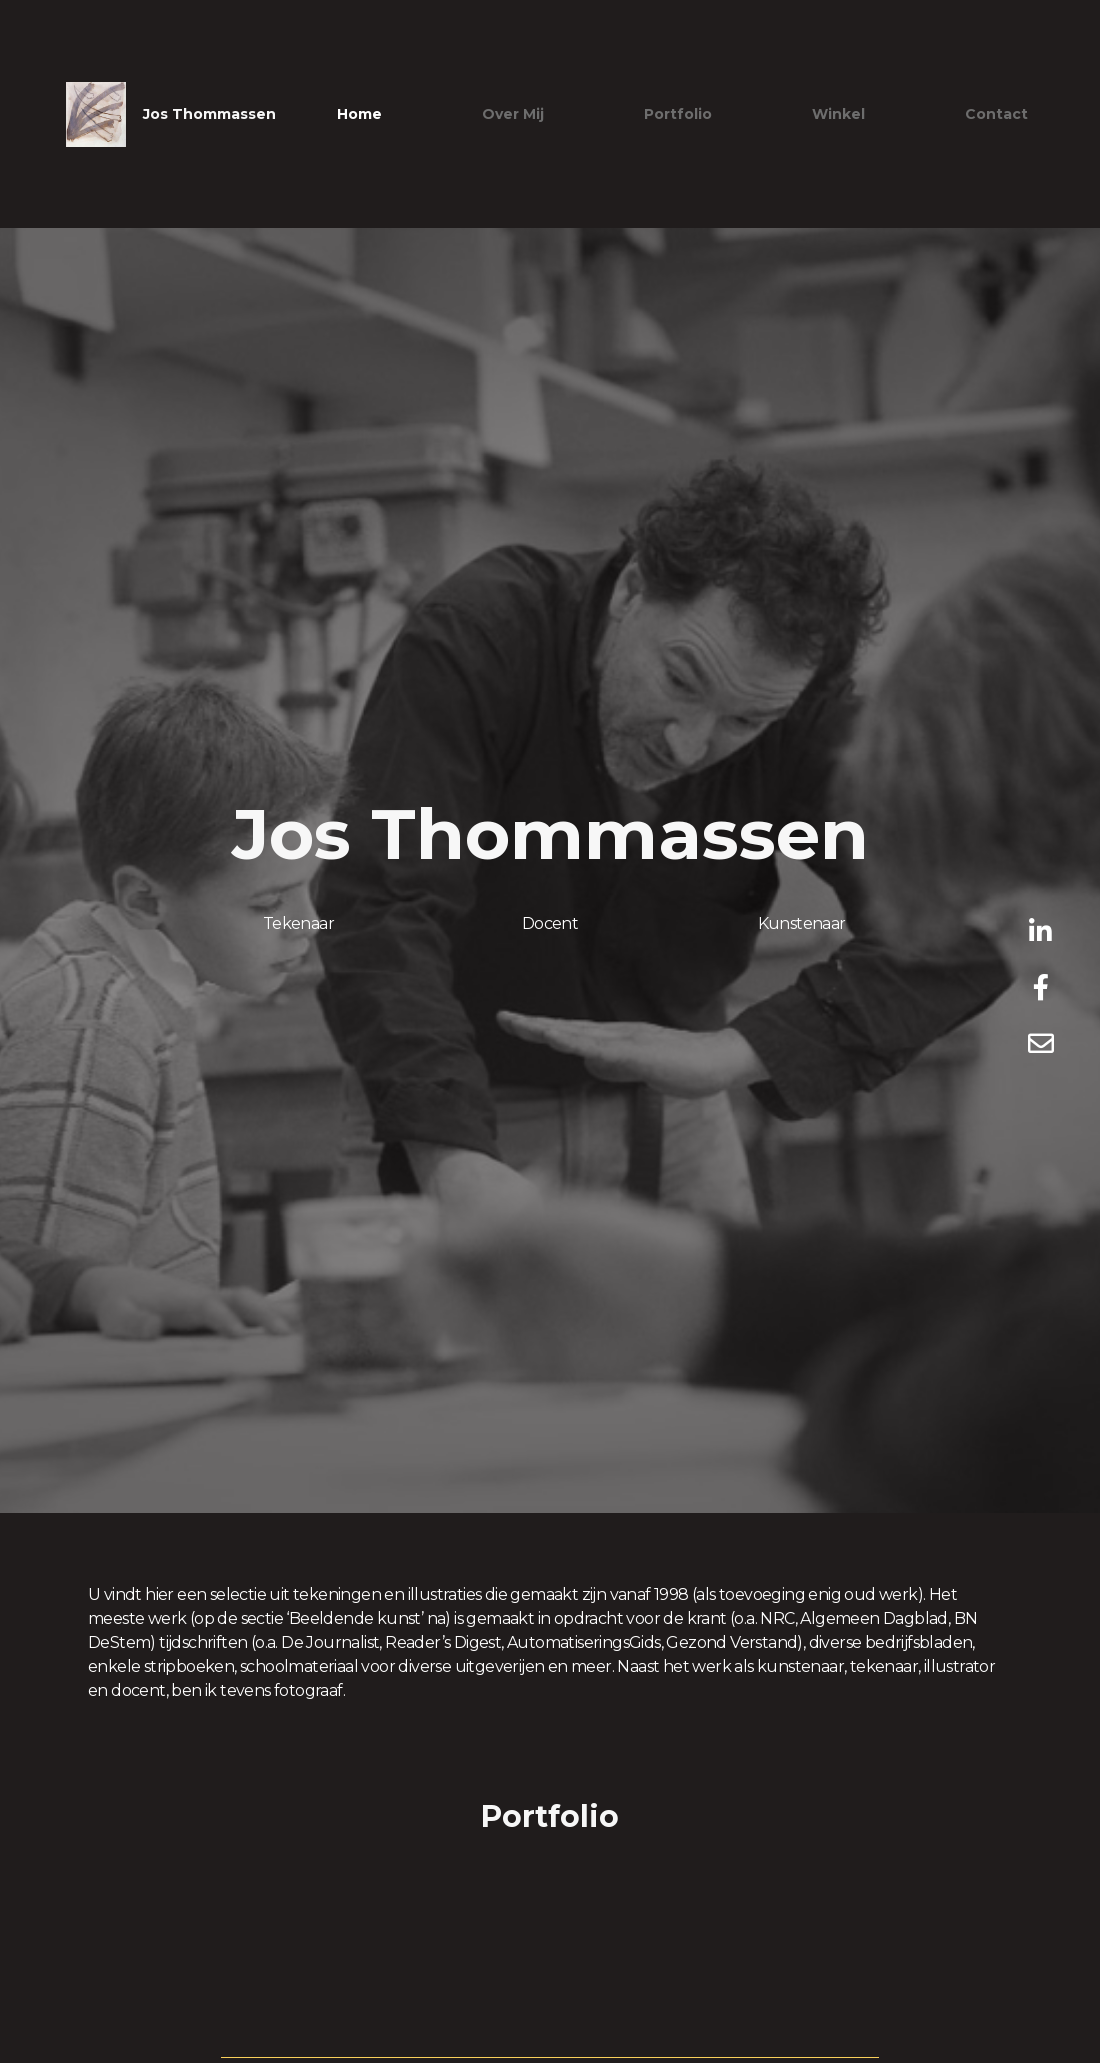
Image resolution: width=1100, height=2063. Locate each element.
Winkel (838, 114)
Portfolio (678, 114)
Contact (996, 114)
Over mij (513, 114)
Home (359, 114)
